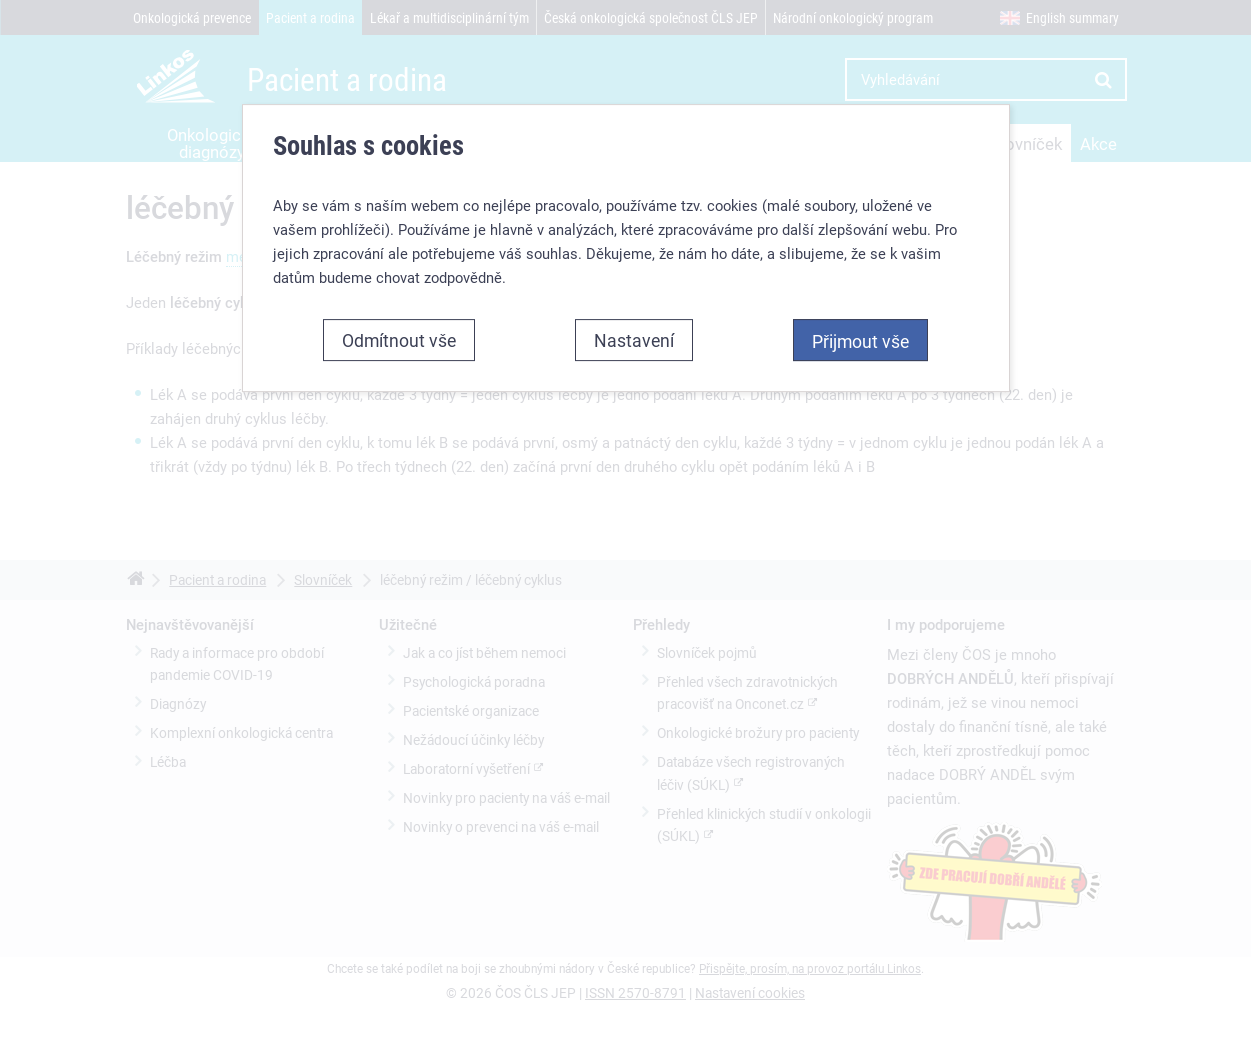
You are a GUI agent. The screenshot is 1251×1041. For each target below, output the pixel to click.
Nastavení (634, 340)
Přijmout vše (860, 341)
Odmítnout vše (399, 340)
